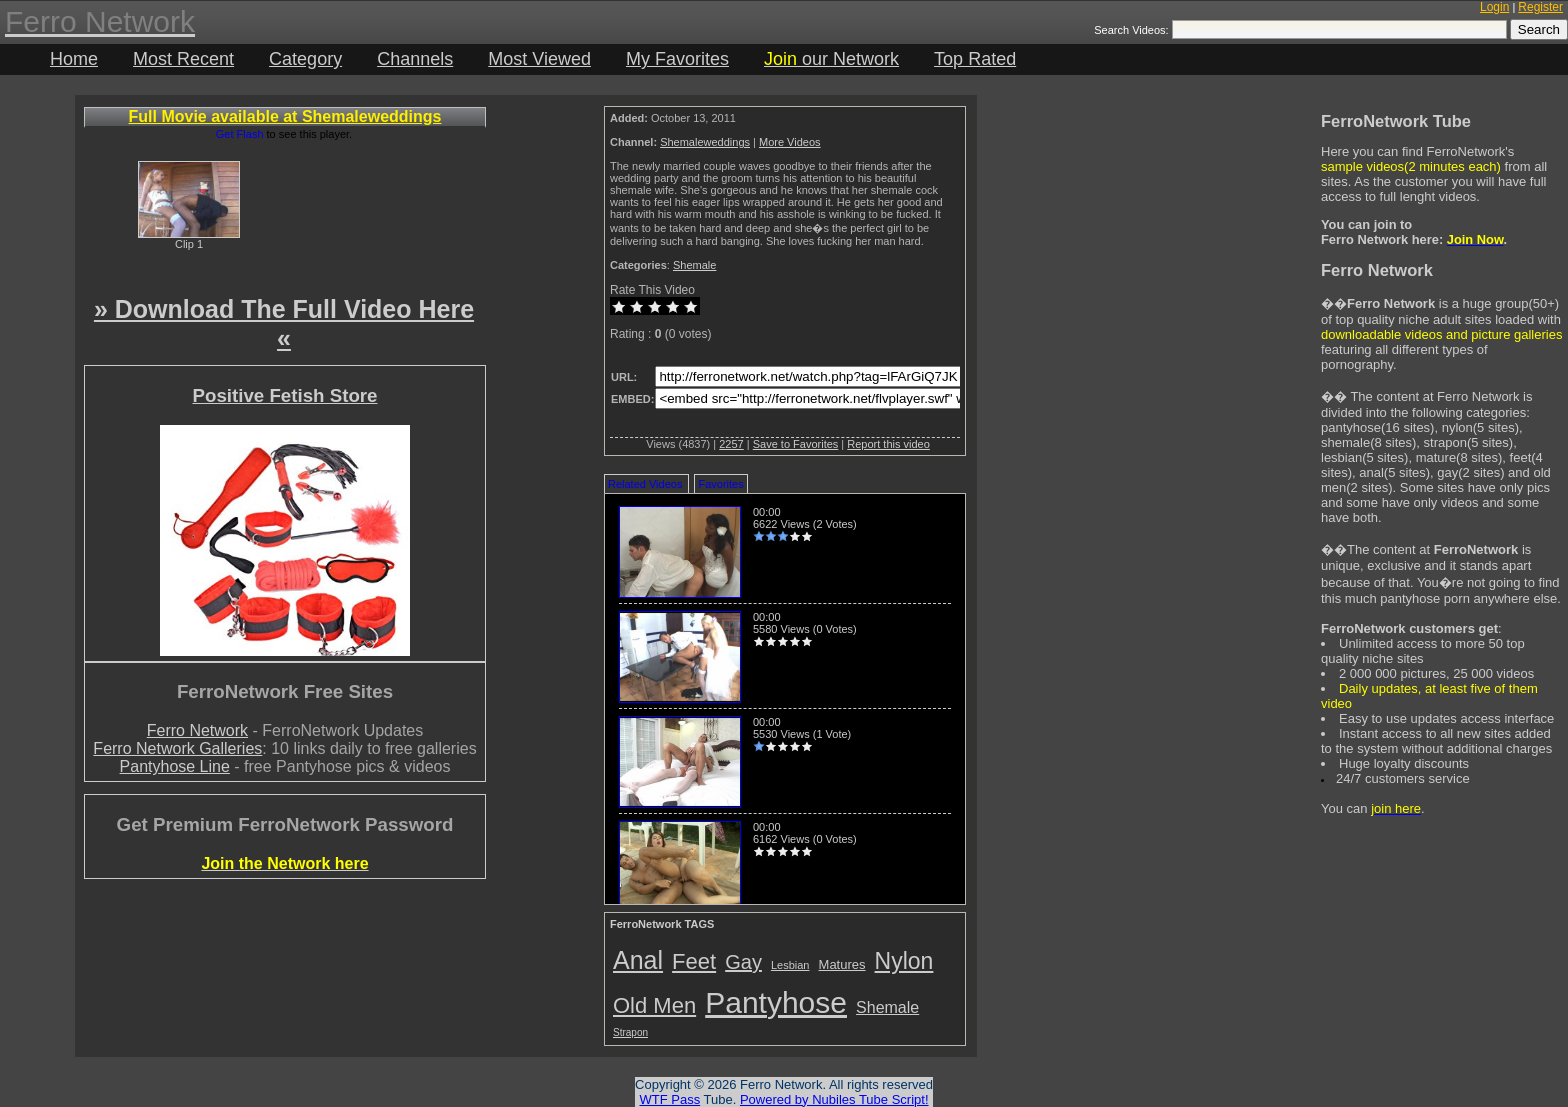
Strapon (630, 1032)
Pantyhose (776, 1002)
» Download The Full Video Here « (284, 323)
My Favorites (677, 59)
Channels (415, 59)
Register (1540, 7)
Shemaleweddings (705, 142)
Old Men (654, 1005)
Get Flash (240, 134)
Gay (743, 962)
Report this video (888, 444)
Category (305, 59)
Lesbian (790, 965)
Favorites (720, 484)
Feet (694, 961)
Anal (638, 960)
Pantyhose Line (175, 766)
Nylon (904, 961)
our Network (831, 59)
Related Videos (645, 484)
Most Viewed (539, 59)
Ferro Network (197, 730)
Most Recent (183, 59)
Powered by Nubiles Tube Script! (834, 1099)
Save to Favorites (796, 444)
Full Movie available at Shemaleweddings (285, 116)
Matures (842, 964)
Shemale (694, 265)
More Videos (790, 142)
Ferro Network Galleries (177, 748)
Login (1494, 7)
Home (74, 59)
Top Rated (975, 59)
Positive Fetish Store (284, 395)
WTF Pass (669, 1099)
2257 (731, 444)
